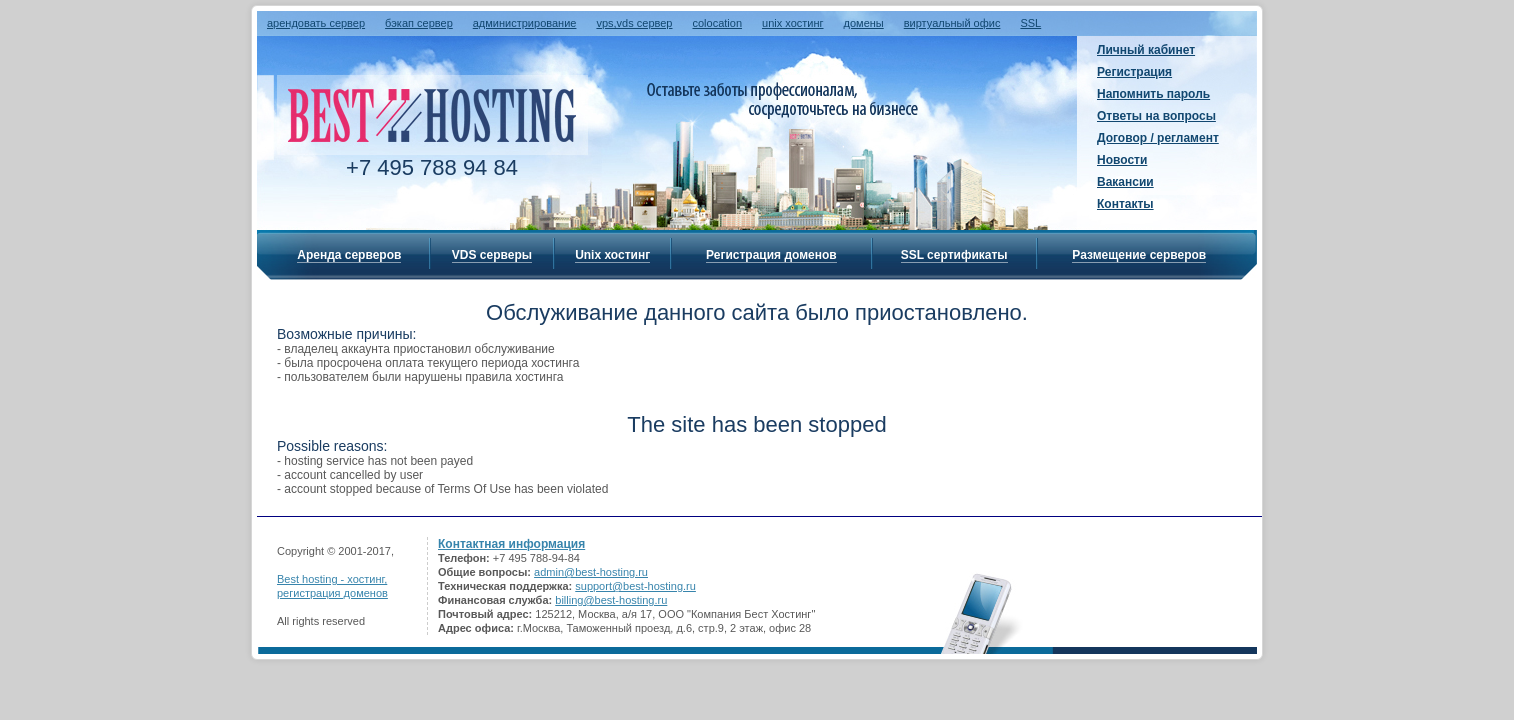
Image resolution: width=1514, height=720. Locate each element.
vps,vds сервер (634, 23)
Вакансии (1125, 182)
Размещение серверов (1139, 255)
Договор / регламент (1158, 138)
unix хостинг (793, 23)
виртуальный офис (952, 23)
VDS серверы (492, 255)
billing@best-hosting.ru (611, 600)
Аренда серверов (349, 255)
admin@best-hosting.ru (591, 572)
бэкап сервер (419, 23)
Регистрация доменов (771, 255)
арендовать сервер (316, 23)
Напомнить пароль (1153, 94)
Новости (1122, 160)
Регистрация (1134, 72)
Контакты (1125, 204)
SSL (1030, 23)
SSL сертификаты (954, 255)
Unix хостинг (612, 255)
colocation (717, 23)
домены (864, 23)
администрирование (525, 23)
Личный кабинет (1146, 50)
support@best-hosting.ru (635, 586)
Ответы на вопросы (1156, 116)
